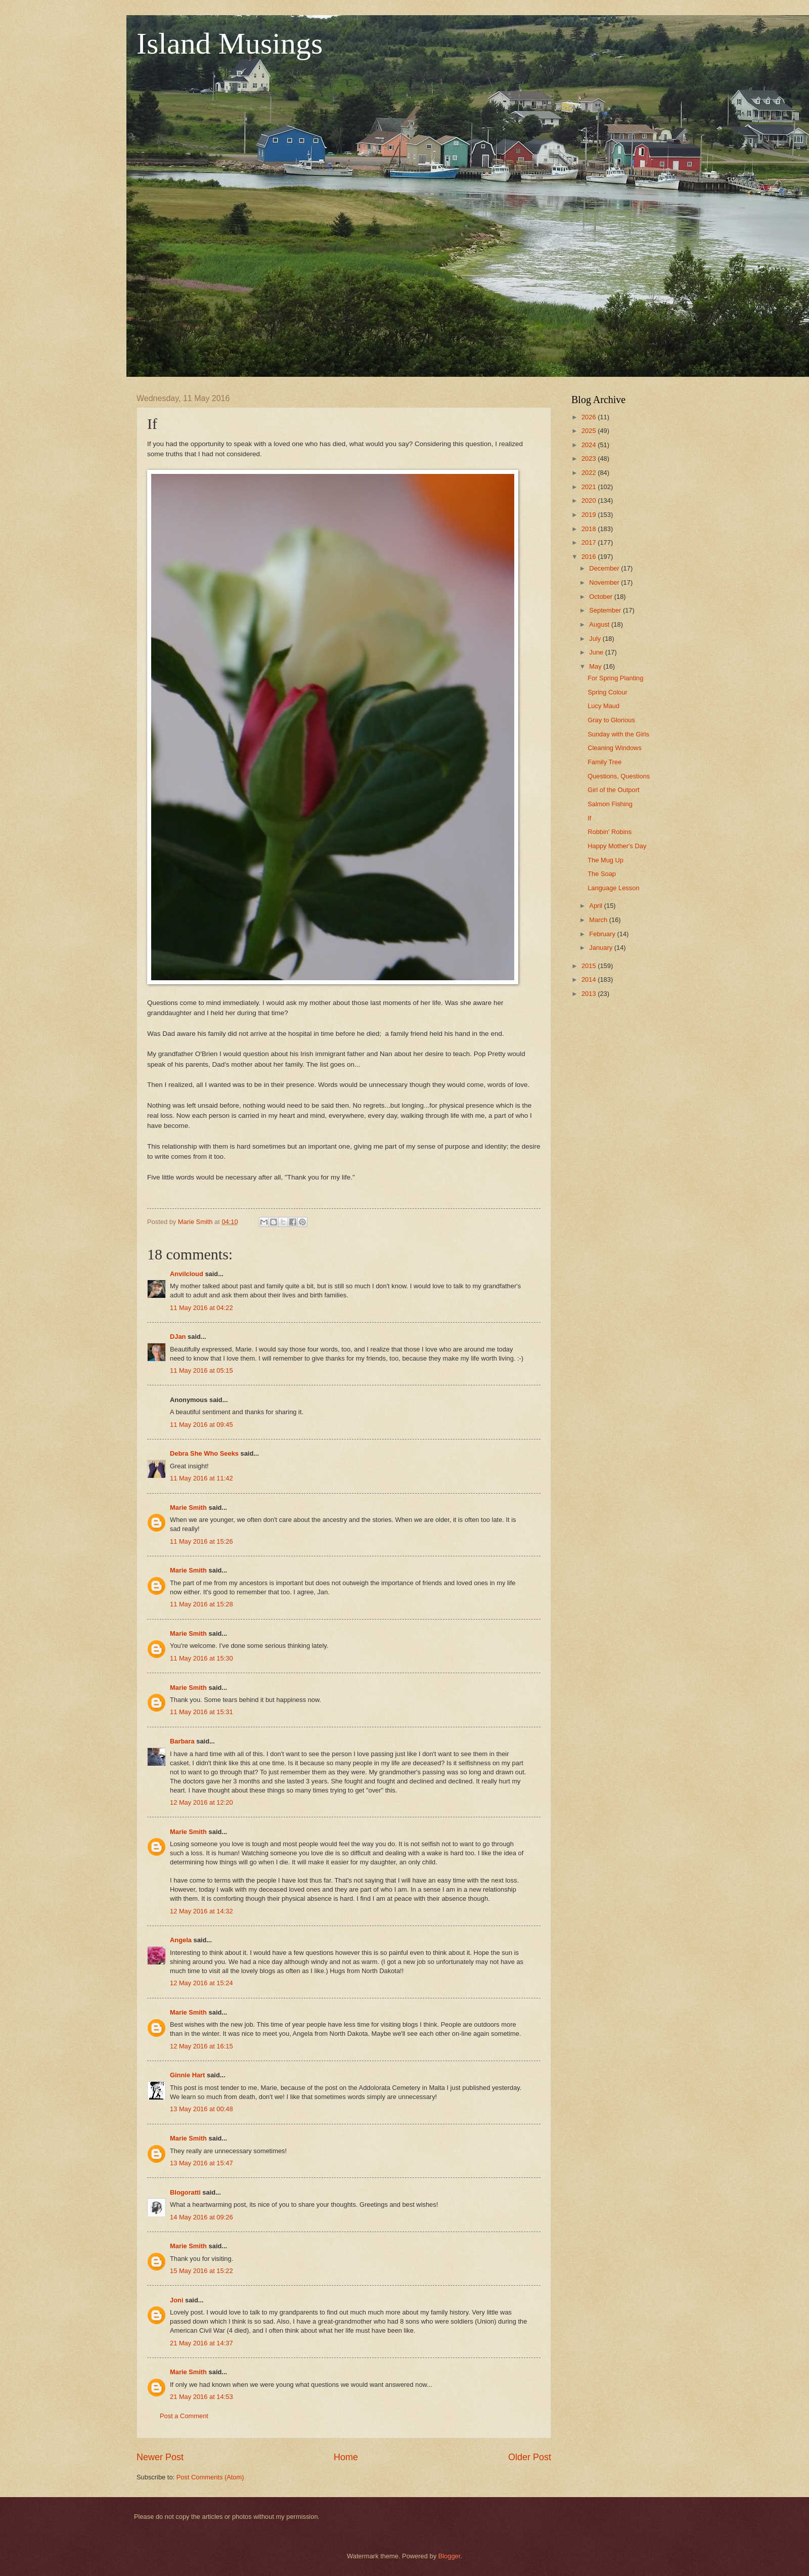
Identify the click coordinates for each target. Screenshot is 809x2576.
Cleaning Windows (615, 748)
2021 (589, 487)
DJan (178, 1336)
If (589, 818)
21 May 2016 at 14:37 (201, 2343)
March (599, 920)
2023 (589, 458)
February (603, 934)
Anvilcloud (186, 1274)
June (597, 652)
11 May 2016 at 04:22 (201, 1308)
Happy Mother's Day (617, 846)
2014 (589, 979)
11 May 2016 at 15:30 (201, 1658)
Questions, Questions (619, 776)
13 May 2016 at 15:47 (201, 2163)
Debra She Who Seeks (204, 1453)
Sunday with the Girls (618, 734)
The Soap (602, 874)
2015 (589, 966)
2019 (589, 514)
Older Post (529, 2457)
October (601, 596)
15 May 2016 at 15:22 (201, 2271)
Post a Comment (184, 2416)
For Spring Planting (615, 678)
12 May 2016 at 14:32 (201, 1911)
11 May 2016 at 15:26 (201, 1541)
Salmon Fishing (610, 804)
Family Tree (604, 762)
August (600, 624)
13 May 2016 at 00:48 (201, 2109)
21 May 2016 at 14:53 (201, 2396)
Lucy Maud (603, 706)
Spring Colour (607, 692)
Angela (181, 1940)
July (595, 638)
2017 (589, 542)
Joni (176, 2300)
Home (346, 2457)
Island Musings (230, 43)
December (605, 568)
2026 (589, 417)
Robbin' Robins (610, 832)
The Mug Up (605, 860)
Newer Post (160, 2457)
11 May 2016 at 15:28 (201, 1604)
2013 (589, 993)
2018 (589, 529)
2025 (589, 430)
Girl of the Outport (613, 790)
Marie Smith (188, 1507)
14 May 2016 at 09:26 (201, 2217)
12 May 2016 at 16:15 (201, 2046)
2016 (589, 556)
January (601, 947)
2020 (589, 500)
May (596, 666)
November (605, 582)
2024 (589, 445)
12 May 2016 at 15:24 (201, 1983)
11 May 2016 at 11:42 (201, 1478)
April (596, 905)
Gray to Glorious (611, 720)
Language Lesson (613, 888)
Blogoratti (185, 2192)
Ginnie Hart (187, 2075)
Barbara (182, 1741)
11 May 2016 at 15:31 (201, 1712)
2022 (589, 472)
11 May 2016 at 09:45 (201, 1424)
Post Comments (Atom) (210, 2477)
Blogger (449, 2556)
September (606, 610)
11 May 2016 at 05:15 (201, 1370)
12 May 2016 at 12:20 (201, 1802)
